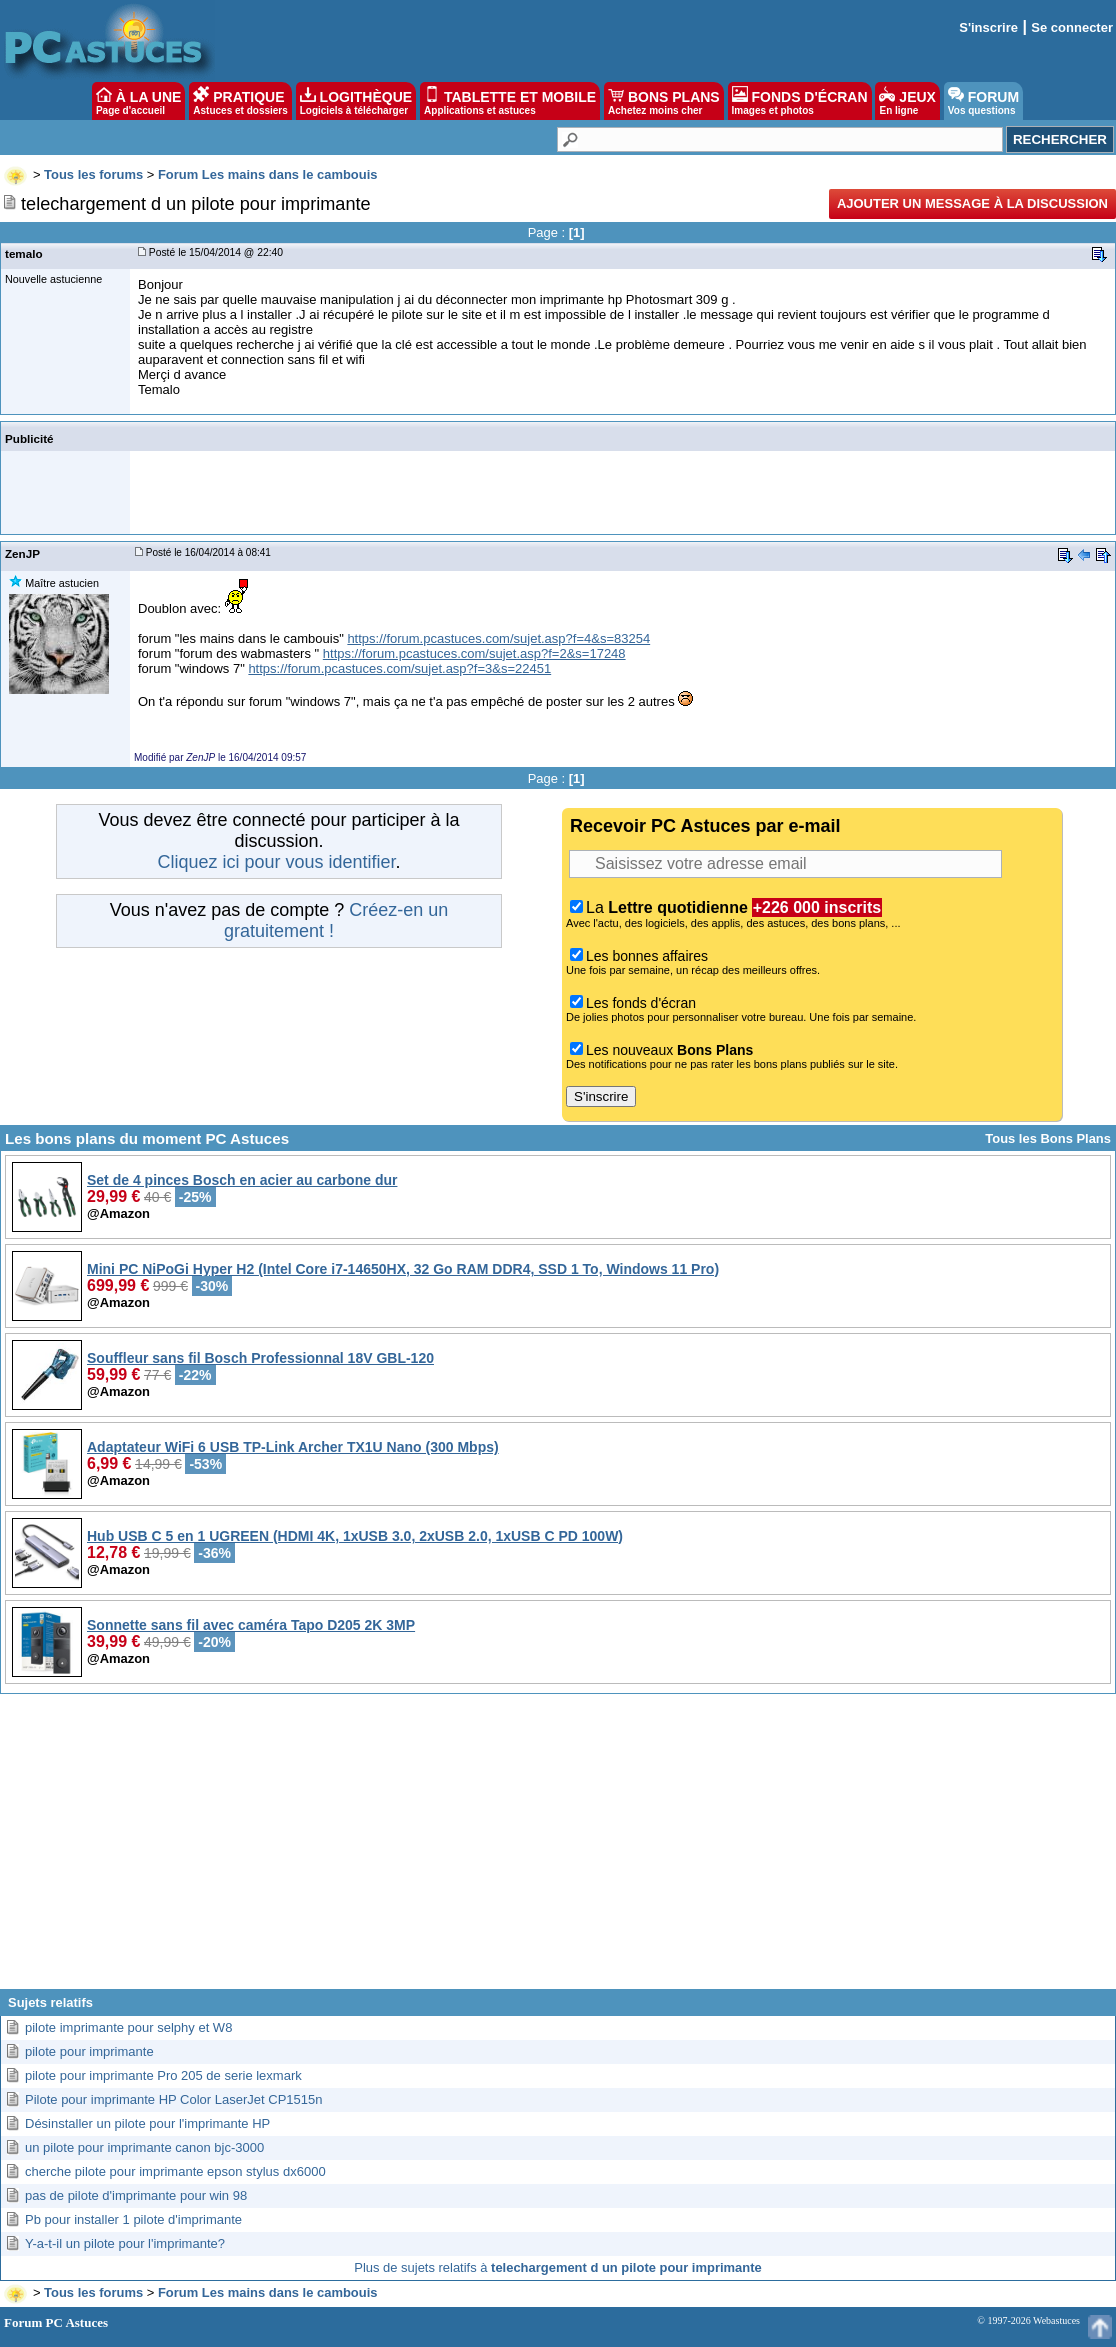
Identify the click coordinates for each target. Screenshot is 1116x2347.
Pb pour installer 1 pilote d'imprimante (133, 2219)
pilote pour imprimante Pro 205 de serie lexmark (163, 2075)
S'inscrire (988, 27)
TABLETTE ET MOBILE (510, 101)
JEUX (907, 101)
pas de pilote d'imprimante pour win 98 (136, 2195)
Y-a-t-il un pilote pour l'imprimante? (125, 2243)
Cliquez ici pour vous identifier (276, 862)
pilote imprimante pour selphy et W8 (128, 2027)
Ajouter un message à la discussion (972, 203)
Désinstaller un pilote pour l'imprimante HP (147, 2123)
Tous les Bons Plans (1048, 1138)
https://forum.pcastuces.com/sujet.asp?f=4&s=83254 (498, 638)
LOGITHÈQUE (356, 101)
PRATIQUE (240, 101)
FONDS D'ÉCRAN (800, 101)
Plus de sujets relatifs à (557, 2267)
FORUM (983, 101)
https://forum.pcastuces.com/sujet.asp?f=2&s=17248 (474, 653)
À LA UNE (138, 101)
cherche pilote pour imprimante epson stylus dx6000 (175, 2171)
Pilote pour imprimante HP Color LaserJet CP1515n (173, 2099)
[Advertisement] (558, 1849)
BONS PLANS (664, 101)
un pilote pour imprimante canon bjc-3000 (144, 2147)
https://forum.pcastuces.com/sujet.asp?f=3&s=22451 (399, 668)
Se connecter (1072, 27)
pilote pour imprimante (89, 2051)
